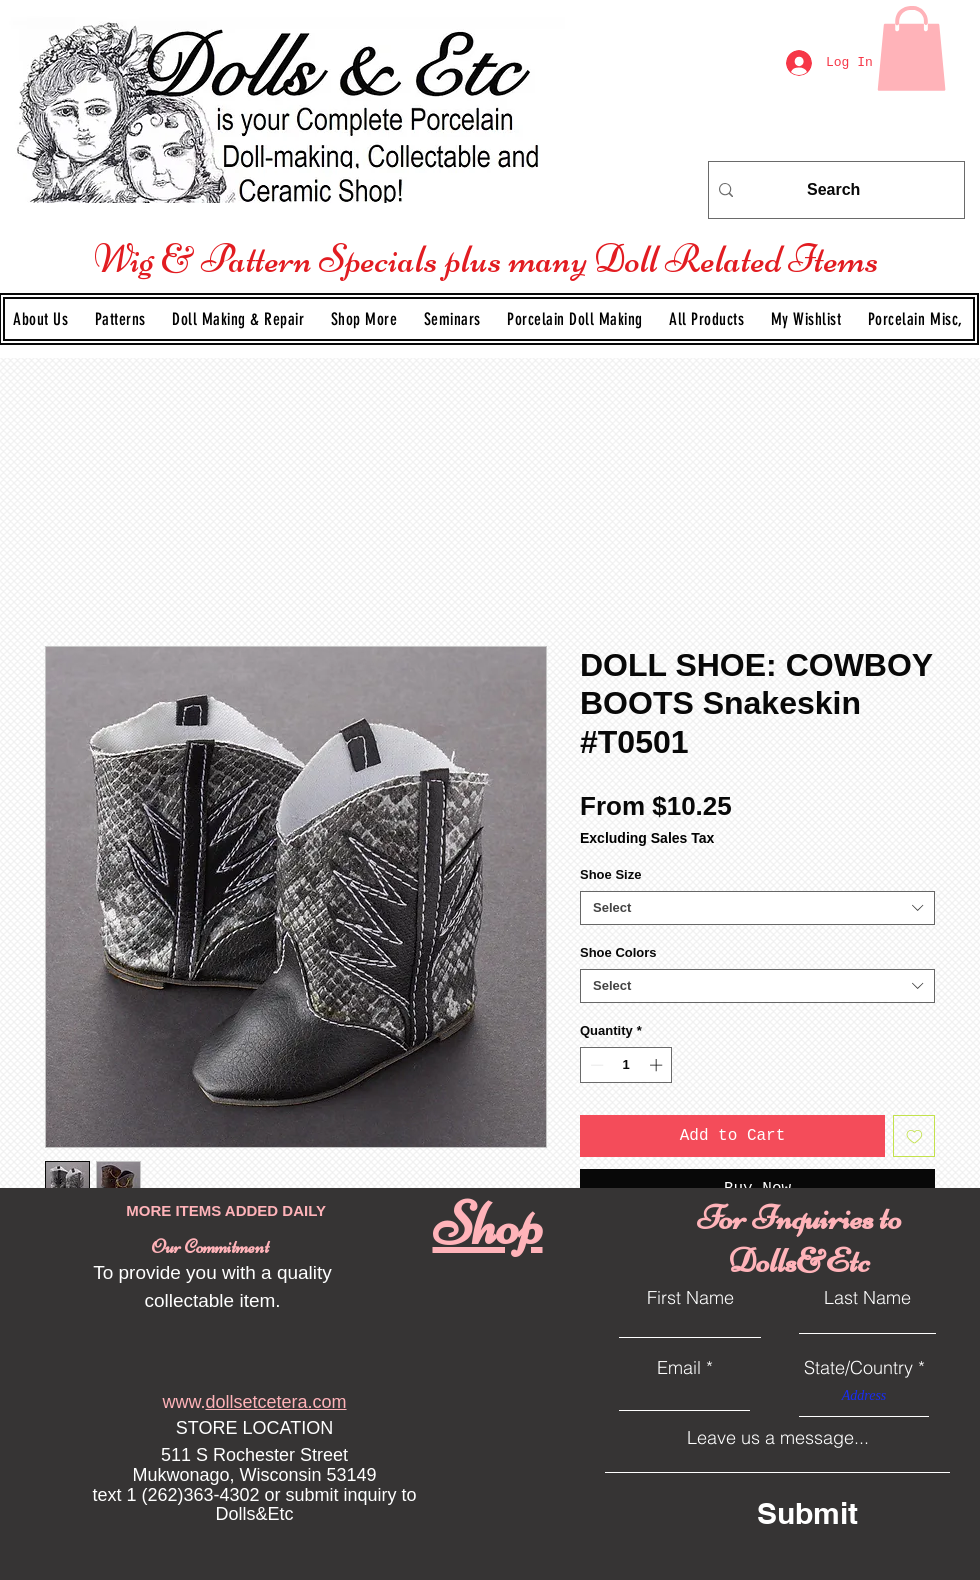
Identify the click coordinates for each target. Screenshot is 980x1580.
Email (679, 1368)
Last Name (867, 1298)
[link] (911, 48)
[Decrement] (595, 1065)
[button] (122, 319)
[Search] (833, 190)
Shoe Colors (618, 952)
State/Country (858, 1368)
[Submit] (844, 1513)
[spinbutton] (626, 1065)
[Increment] (658, 1065)
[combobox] (757, 908)
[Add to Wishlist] (914, 1136)
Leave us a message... (778, 1438)
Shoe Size (610, 874)
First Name (690, 1298)
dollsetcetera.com (275, 1402)
